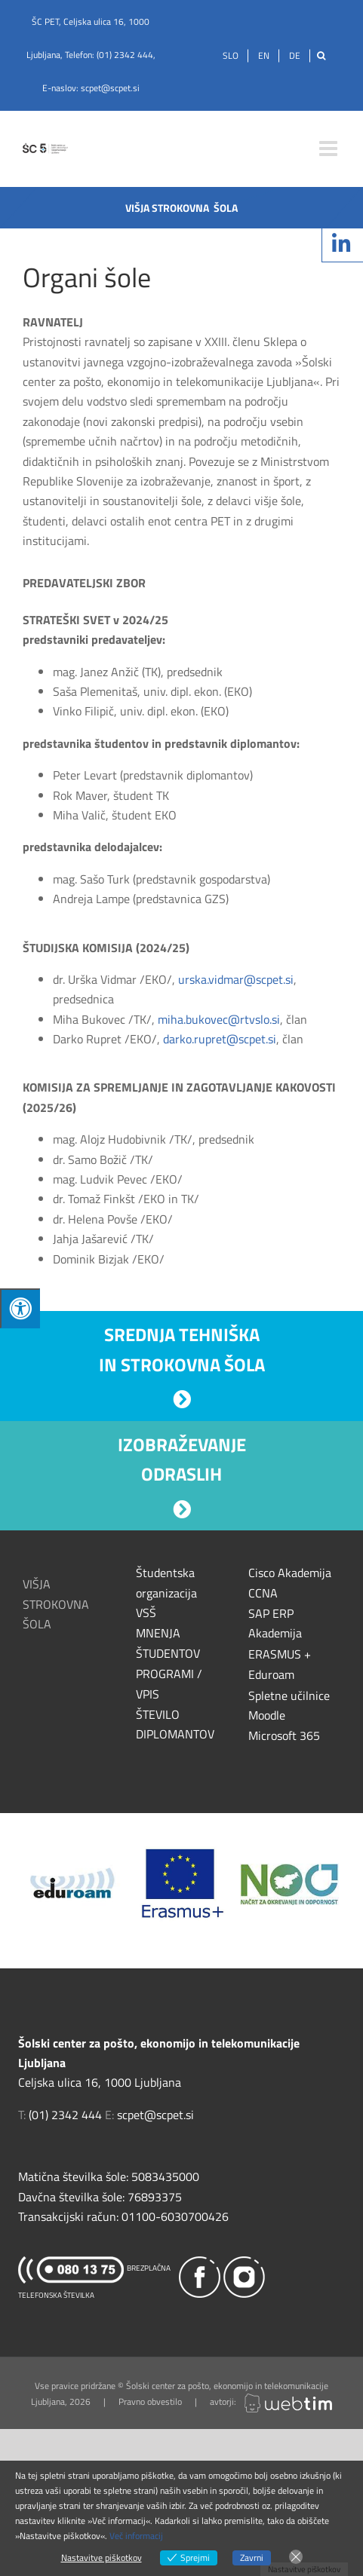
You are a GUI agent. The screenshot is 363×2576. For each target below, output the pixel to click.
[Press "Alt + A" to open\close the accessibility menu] (20, 1308)
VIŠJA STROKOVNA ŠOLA (56, 1604)
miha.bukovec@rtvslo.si (219, 1019)
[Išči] (321, 55)
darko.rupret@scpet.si (219, 1039)
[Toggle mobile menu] (329, 148)
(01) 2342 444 (125, 54)
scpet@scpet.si (110, 88)
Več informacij (136, 2536)
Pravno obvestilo (150, 2401)
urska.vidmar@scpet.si (236, 979)
